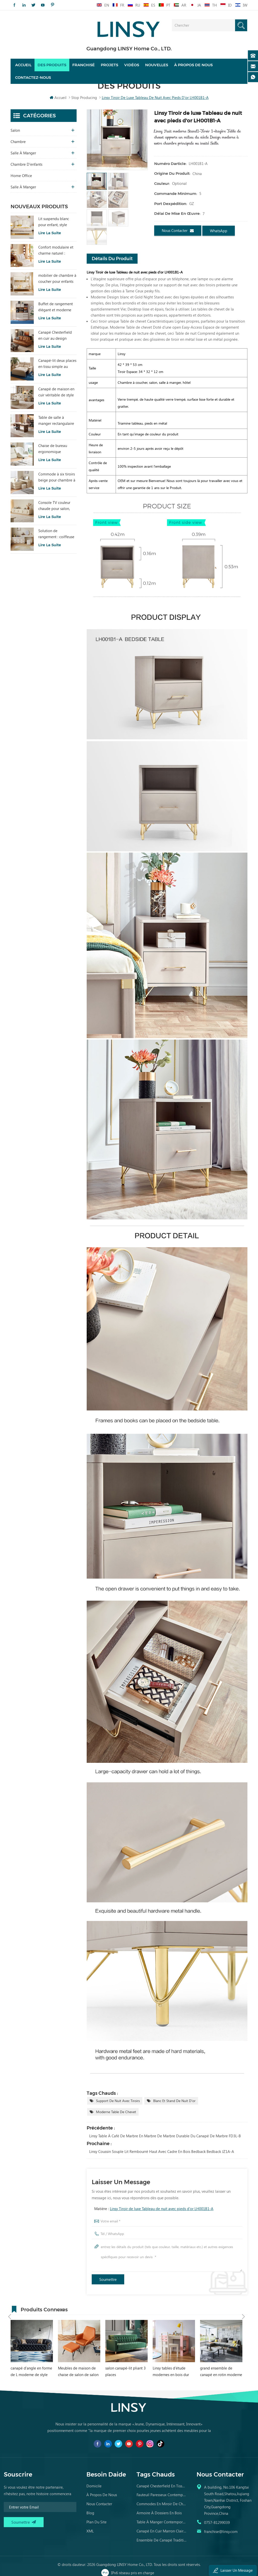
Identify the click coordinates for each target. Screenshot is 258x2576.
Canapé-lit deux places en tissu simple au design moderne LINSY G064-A (57, 366)
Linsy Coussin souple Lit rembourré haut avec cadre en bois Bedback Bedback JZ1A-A (161, 2145)
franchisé (83, 66)
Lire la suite (49, 234)
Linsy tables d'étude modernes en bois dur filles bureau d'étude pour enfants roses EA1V (220, 2366)
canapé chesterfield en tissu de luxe (162, 2480)
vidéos (131, 66)
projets (109, 66)
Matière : (153, 2203)
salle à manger (23, 154)
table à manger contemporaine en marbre (162, 2516)
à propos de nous (101, 2489)
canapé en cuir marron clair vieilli (162, 2525)
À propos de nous (193, 66)
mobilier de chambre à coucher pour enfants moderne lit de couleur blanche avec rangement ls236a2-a (57, 280)
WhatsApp (218, 232)
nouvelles (156, 66)
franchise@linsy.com (221, 2525)
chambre (18, 143)
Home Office (21, 177)
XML (90, 2525)
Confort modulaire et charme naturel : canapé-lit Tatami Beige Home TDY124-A (56, 252)
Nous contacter (178, 233)
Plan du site (96, 2516)
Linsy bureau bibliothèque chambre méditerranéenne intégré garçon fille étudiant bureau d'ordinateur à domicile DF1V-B (31, 2366)
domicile (94, 2480)
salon (15, 132)
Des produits (52, 66)
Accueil (23, 66)
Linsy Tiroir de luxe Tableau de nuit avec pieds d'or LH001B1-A (161, 2203)
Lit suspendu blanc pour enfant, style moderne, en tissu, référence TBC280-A (55, 224)
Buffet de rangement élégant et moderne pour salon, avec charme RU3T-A (55, 309)
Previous (9, 2303)
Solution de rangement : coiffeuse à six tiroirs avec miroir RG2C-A (57, 536)
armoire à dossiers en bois (159, 2507)
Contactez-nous (33, 78)
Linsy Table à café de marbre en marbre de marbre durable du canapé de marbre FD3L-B (165, 2130)
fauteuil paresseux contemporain (162, 2489)
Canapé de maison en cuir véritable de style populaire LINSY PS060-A (56, 394)
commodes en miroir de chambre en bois (162, 2498)
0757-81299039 (217, 2516)
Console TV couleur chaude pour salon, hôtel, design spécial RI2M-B (55, 507)
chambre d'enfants (26, 166)
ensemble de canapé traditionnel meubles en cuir (162, 2534)
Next (243, 2303)
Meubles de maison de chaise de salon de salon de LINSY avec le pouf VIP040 (125, 2366)
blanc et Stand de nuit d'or (174, 2095)
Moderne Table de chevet (116, 2106)
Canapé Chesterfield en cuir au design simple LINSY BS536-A (56, 337)
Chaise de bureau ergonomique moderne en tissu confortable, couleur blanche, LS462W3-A (55, 451)
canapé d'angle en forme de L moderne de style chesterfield (79, 2366)
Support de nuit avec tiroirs (118, 2095)
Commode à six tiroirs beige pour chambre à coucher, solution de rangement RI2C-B (56, 479)
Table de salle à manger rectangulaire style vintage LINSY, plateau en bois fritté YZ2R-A (56, 422)
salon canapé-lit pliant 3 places (173, 2366)
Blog (90, 2507)
